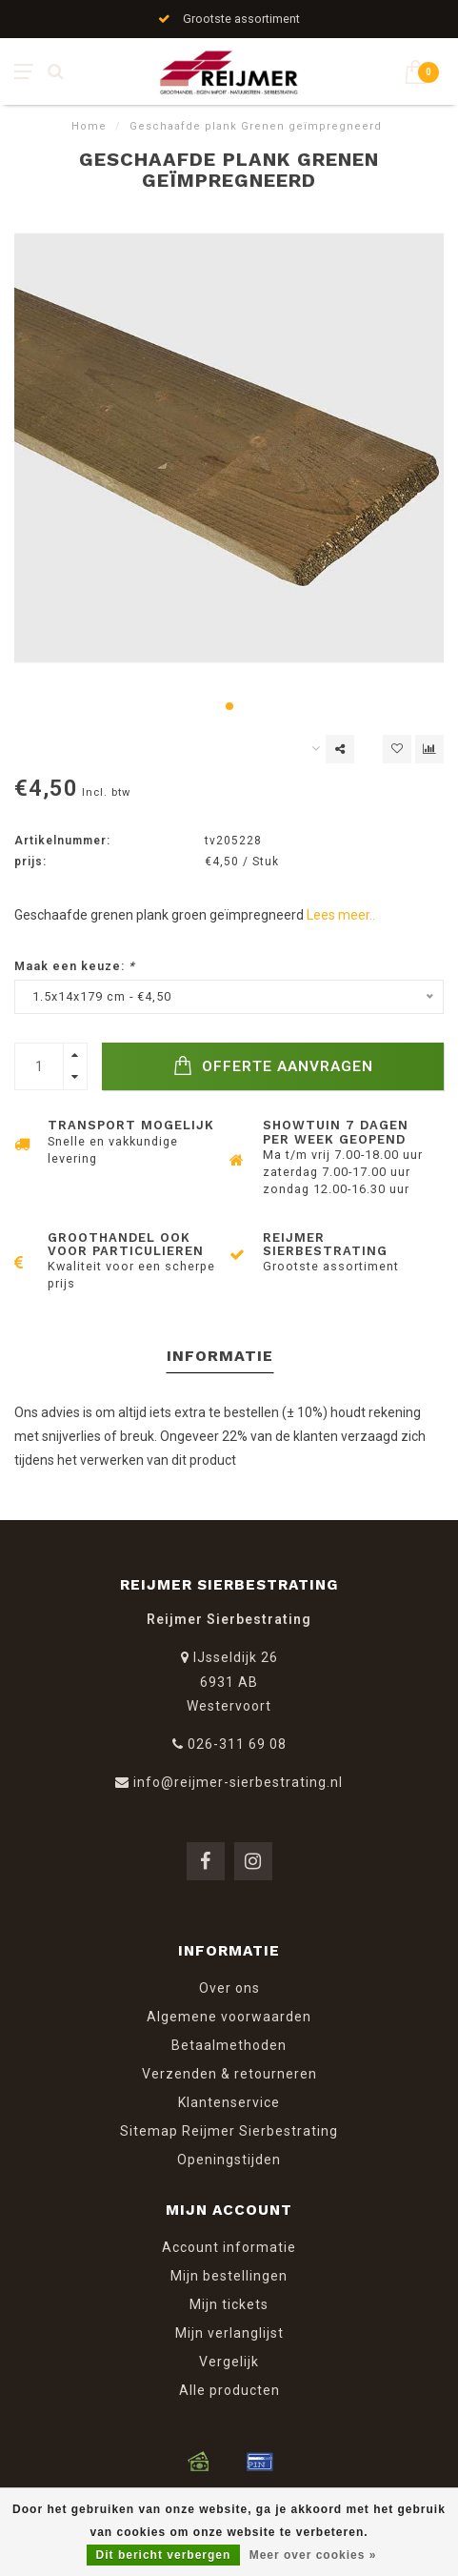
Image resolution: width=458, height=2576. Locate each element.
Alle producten (229, 2390)
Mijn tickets (229, 2304)
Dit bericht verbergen (163, 2555)
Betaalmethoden (229, 2045)
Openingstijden (229, 2159)
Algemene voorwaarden (229, 2016)
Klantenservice (229, 2102)
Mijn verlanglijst (229, 2333)
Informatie (220, 1356)
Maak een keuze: (74, 966)
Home (89, 126)
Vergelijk (229, 2361)
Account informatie (229, 2247)
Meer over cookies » (313, 2555)
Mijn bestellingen (229, 2275)
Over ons (229, 1988)
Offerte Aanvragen (273, 1066)
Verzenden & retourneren (229, 2073)
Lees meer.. (341, 915)
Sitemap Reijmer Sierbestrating (229, 2131)
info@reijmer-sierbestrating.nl (238, 1782)
